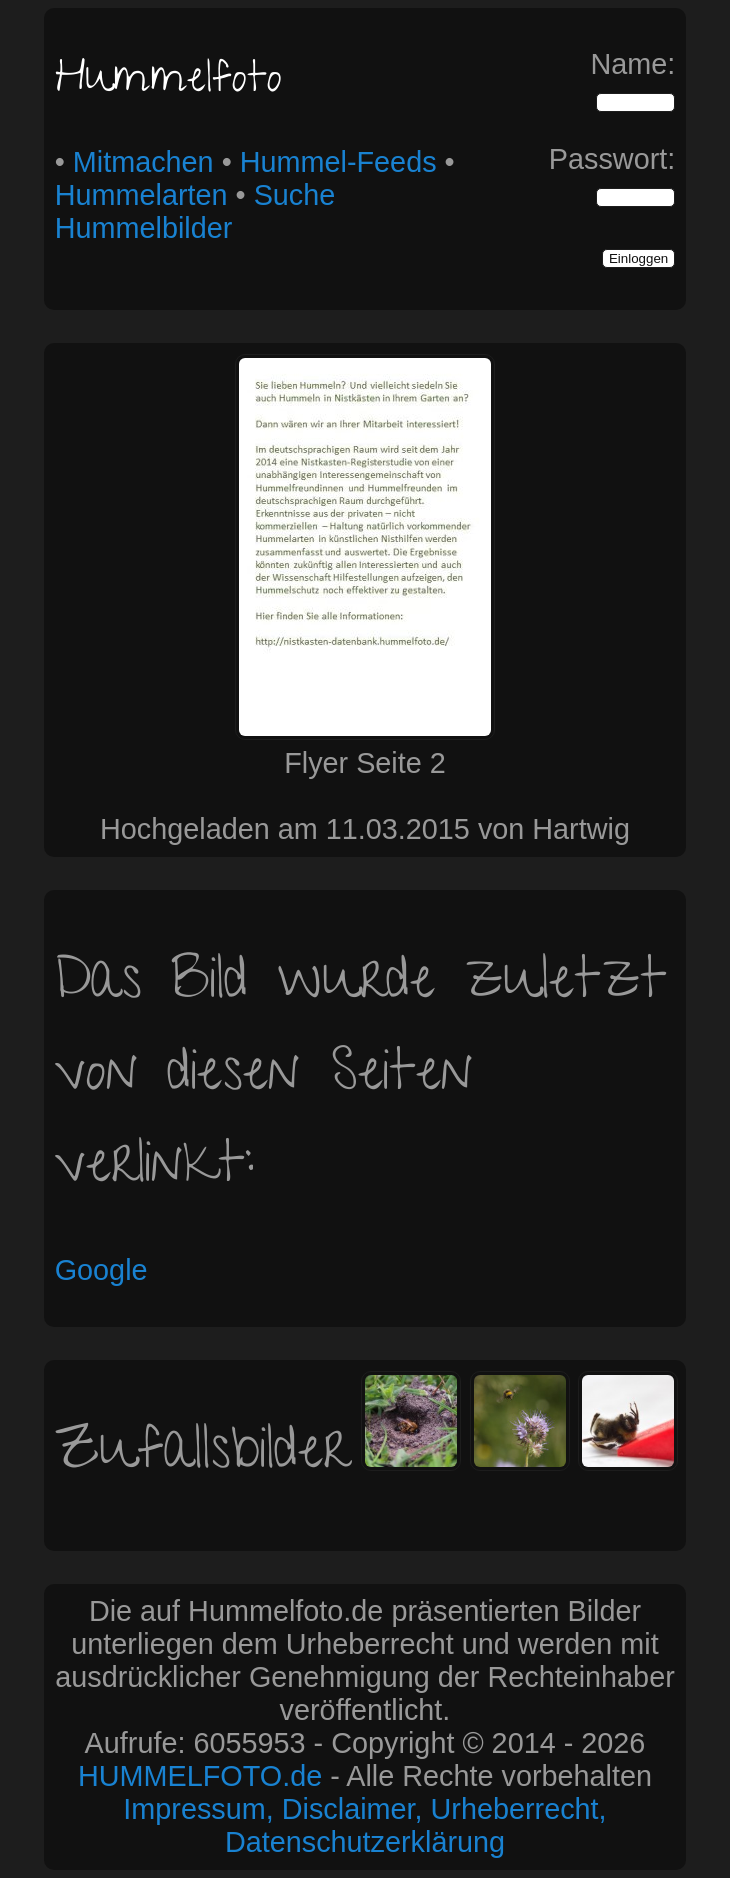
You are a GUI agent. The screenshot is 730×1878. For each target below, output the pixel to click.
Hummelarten (141, 195)
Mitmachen (143, 162)
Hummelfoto (168, 82)
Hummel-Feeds (338, 162)
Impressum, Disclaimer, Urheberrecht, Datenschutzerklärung (364, 1825)
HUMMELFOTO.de (200, 1776)
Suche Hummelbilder (195, 211)
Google (101, 1270)
